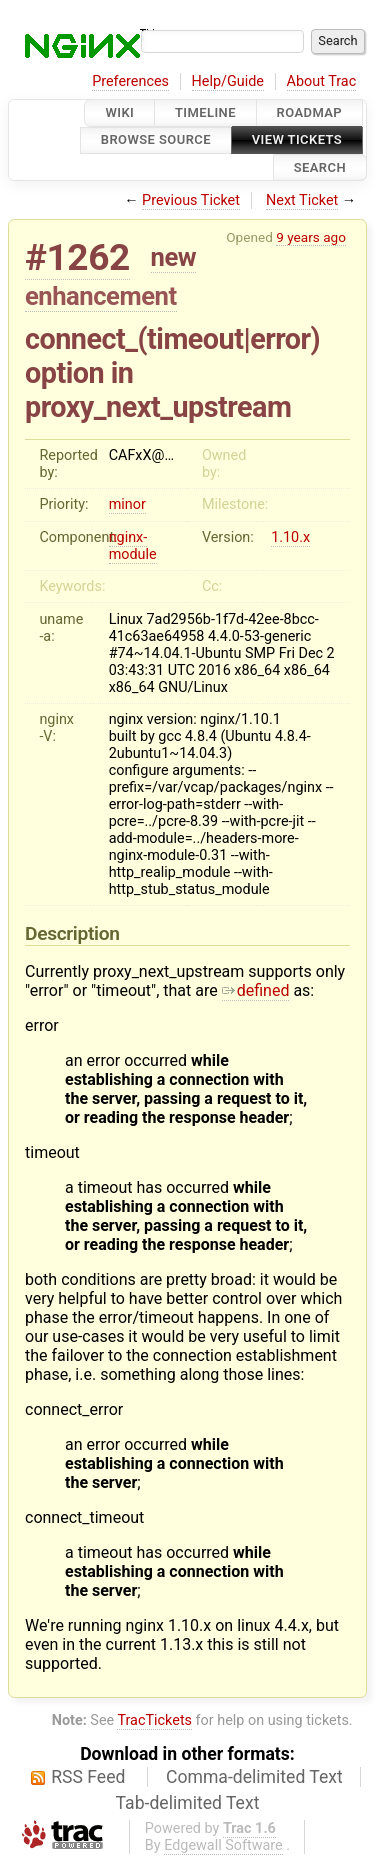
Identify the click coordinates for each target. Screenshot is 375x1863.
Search (320, 167)
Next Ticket (302, 200)
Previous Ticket (191, 200)
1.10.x (290, 537)
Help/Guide (228, 81)
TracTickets (154, 1720)
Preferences (130, 81)
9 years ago (311, 237)
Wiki (119, 112)
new (174, 257)
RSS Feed (88, 1777)
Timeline (205, 112)
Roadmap (310, 112)
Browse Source (156, 140)
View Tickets (297, 140)
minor (127, 504)
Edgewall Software (223, 1845)
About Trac (322, 81)
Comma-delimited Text (254, 1777)
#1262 (77, 257)
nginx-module (133, 546)
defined (256, 990)
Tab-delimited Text (188, 1803)
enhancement (101, 296)
